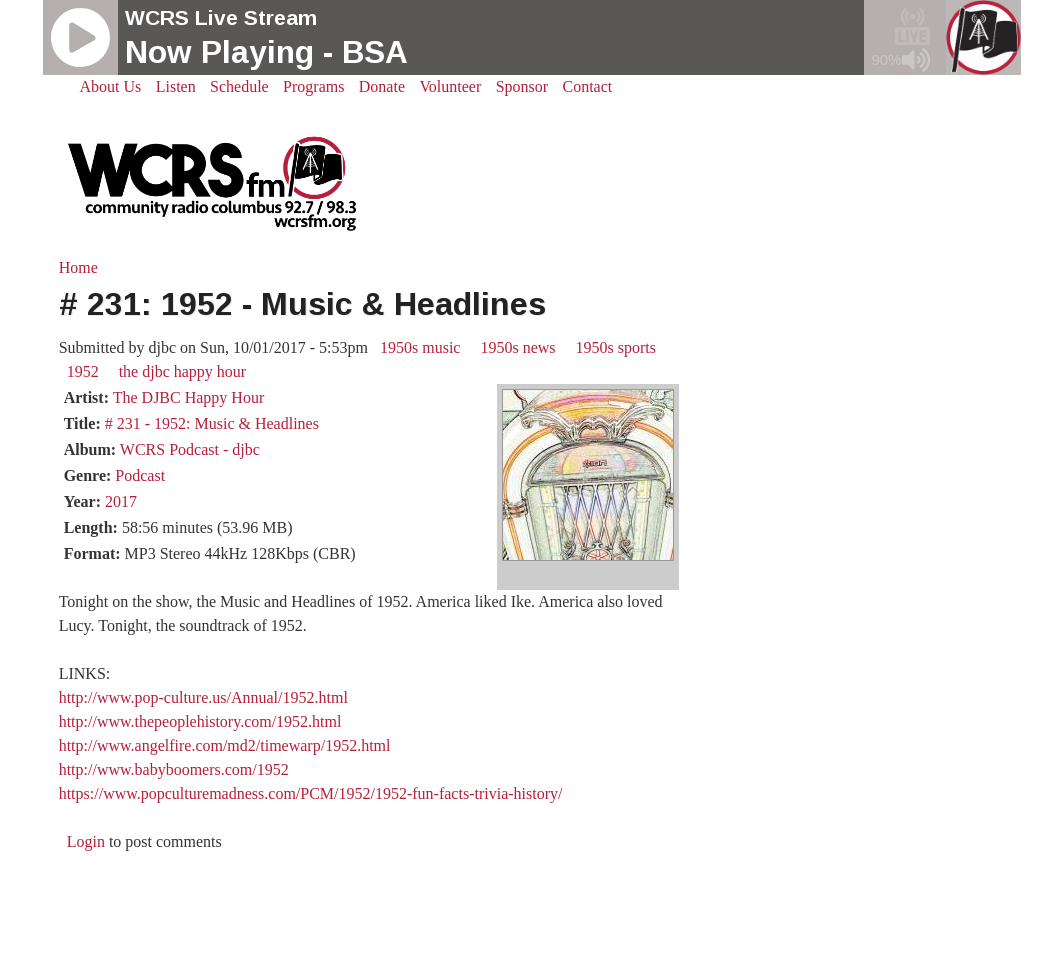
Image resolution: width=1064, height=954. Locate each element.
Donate (382, 86)
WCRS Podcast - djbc (190, 449)
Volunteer (450, 86)
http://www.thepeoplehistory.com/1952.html (200, 721)
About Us (111, 86)
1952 (83, 371)
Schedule (239, 86)
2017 (121, 501)
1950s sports (616, 347)
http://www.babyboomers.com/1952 (174, 769)
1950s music (420, 347)
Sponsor (522, 86)
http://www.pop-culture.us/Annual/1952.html (203, 697)
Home (78, 267)
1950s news (517, 347)
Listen (176, 86)
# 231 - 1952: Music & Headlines (212, 423)
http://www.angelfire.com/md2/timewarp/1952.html (225, 745)
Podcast (140, 475)
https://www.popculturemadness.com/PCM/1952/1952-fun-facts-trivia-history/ (311, 793)
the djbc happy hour (183, 371)
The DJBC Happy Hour (189, 397)
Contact (588, 86)
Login (86, 841)
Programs (313, 86)
